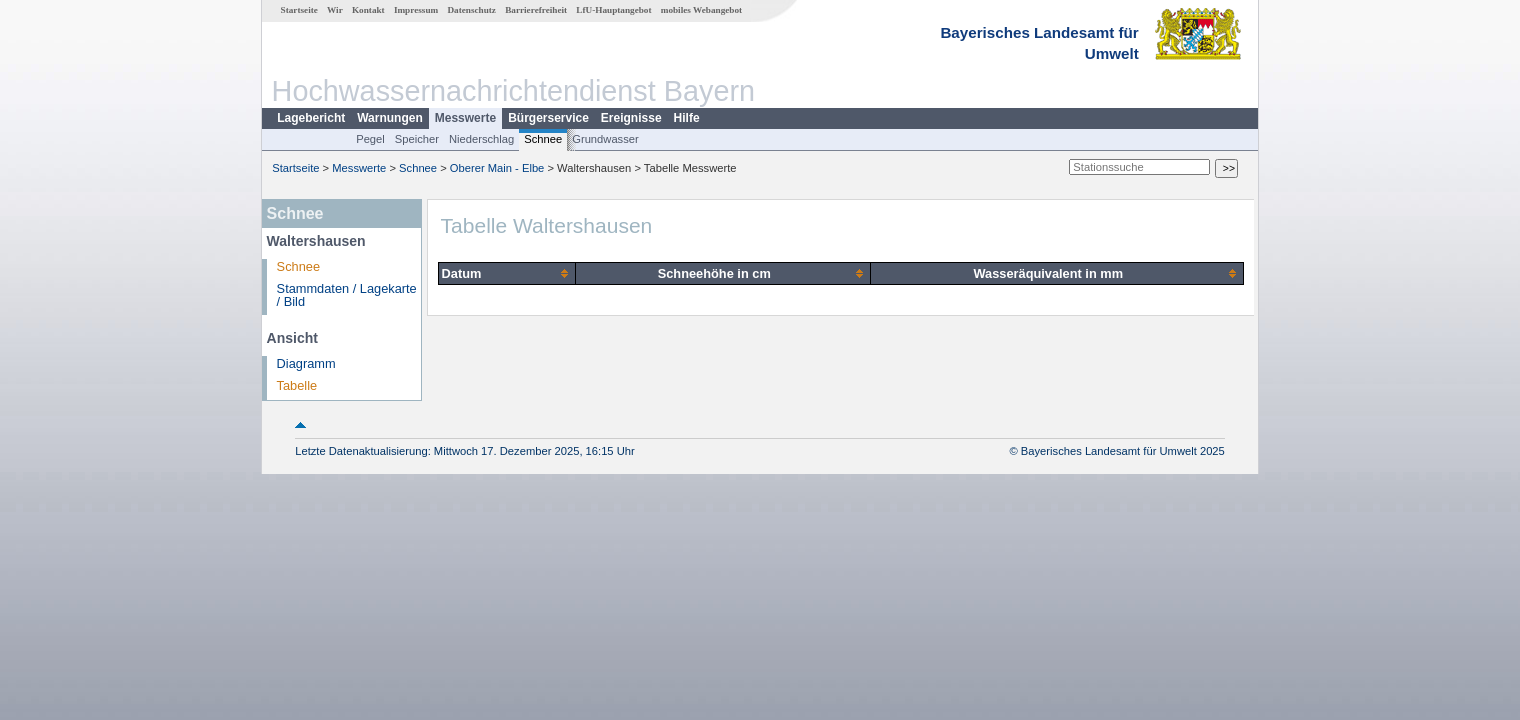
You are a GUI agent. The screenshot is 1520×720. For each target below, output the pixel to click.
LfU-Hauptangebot (613, 10)
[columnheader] (506, 273)
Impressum (416, 10)
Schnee (543, 139)
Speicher (417, 139)
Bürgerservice (548, 118)
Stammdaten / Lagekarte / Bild (347, 295)
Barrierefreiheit (536, 10)
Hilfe (687, 118)
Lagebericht (311, 118)
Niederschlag (481, 139)
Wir (335, 10)
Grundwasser (605, 139)
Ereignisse (631, 118)
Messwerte (465, 118)
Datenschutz (471, 10)
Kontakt (368, 10)
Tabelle (297, 385)
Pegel (370, 139)
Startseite (299, 10)
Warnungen (390, 118)
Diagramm (306, 363)
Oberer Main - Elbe (497, 168)
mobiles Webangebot (701, 10)
